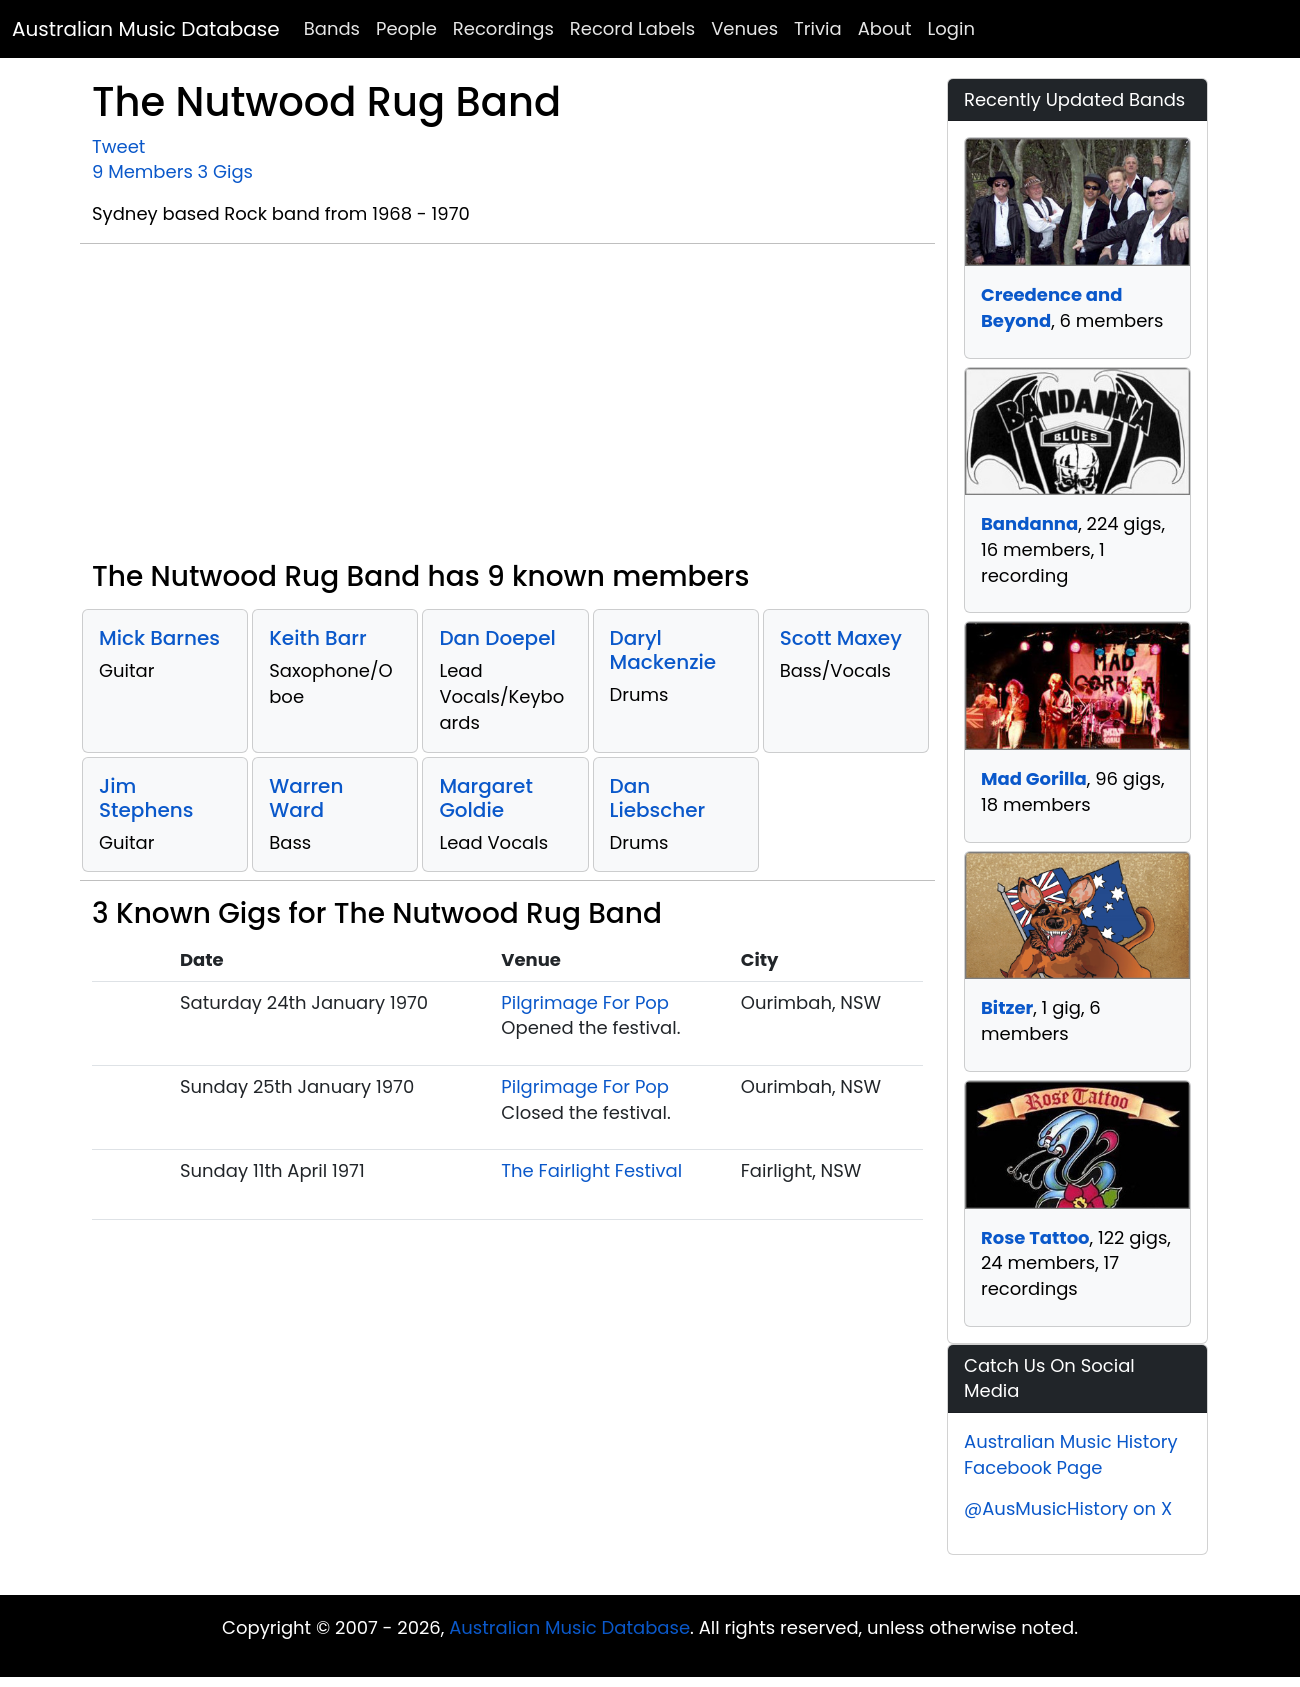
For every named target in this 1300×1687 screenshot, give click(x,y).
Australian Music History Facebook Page (1071, 1454)
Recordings (503, 28)
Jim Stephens (146, 798)
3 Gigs (225, 171)
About (885, 28)
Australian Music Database (146, 29)
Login (951, 28)
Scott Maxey (841, 638)
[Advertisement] (507, 410)
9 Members (142, 171)
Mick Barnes (159, 638)
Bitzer (1007, 1007)
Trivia (818, 28)
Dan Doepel (497, 638)
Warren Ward (306, 798)
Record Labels (632, 28)
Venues (744, 28)
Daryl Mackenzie (663, 650)
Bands (332, 28)
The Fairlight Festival (591, 1170)
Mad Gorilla (1034, 778)
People (406, 28)
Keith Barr (317, 638)
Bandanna (1029, 523)
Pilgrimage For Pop (585, 1002)
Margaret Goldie (485, 798)
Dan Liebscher (658, 798)
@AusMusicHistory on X (1068, 1508)
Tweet (118, 146)
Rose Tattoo (1035, 1237)
